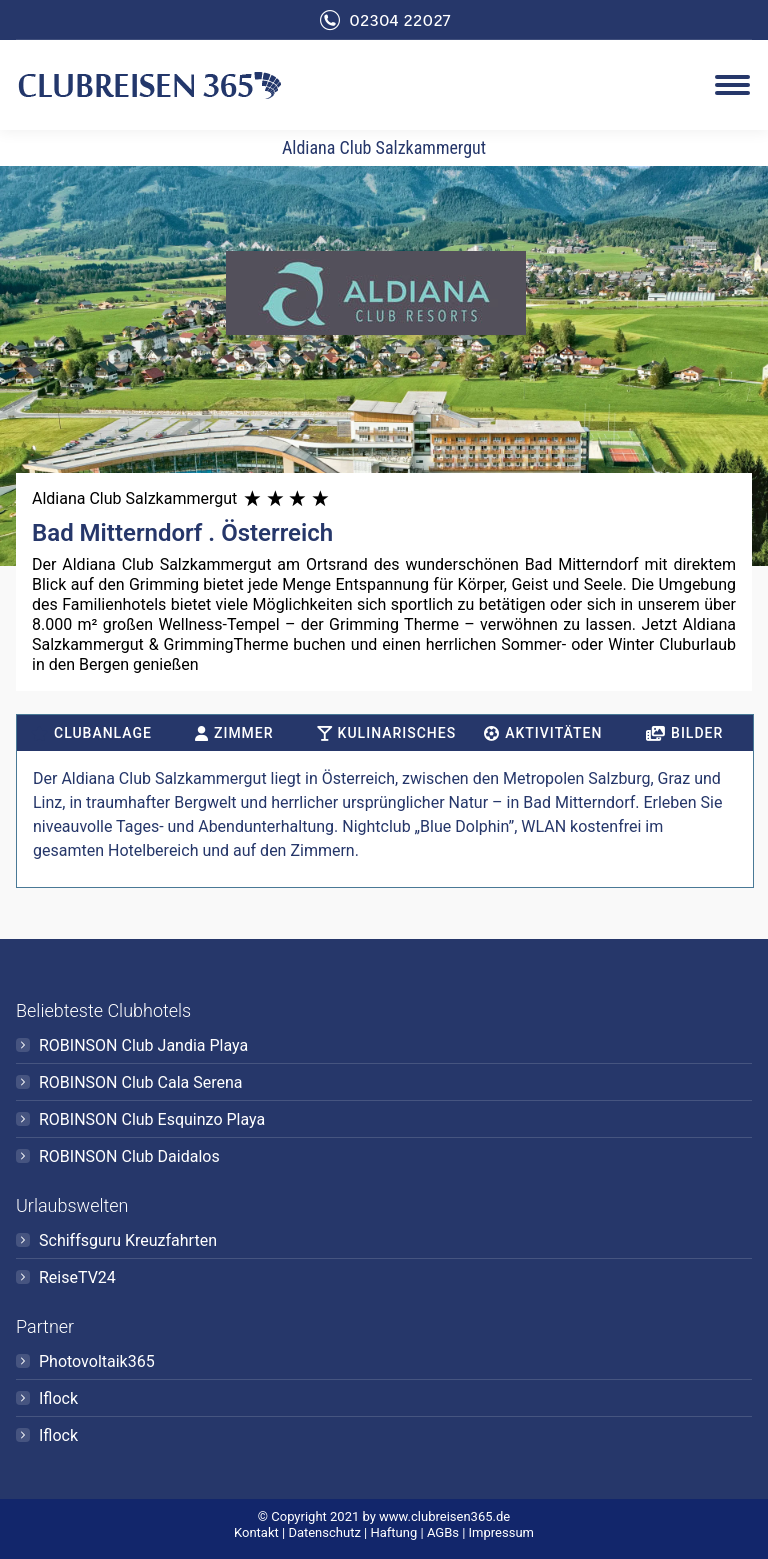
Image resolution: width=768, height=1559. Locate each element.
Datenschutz (324, 1532)
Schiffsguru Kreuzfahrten (128, 1240)
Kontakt (256, 1532)
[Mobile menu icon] (732, 85)
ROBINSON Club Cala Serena (141, 1082)
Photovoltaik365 (97, 1361)
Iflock (58, 1398)
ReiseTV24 (77, 1277)
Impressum (501, 1532)
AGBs (443, 1532)
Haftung (393, 1532)
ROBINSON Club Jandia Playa (143, 1045)
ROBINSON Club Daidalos (129, 1156)
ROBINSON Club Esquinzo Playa (152, 1119)
